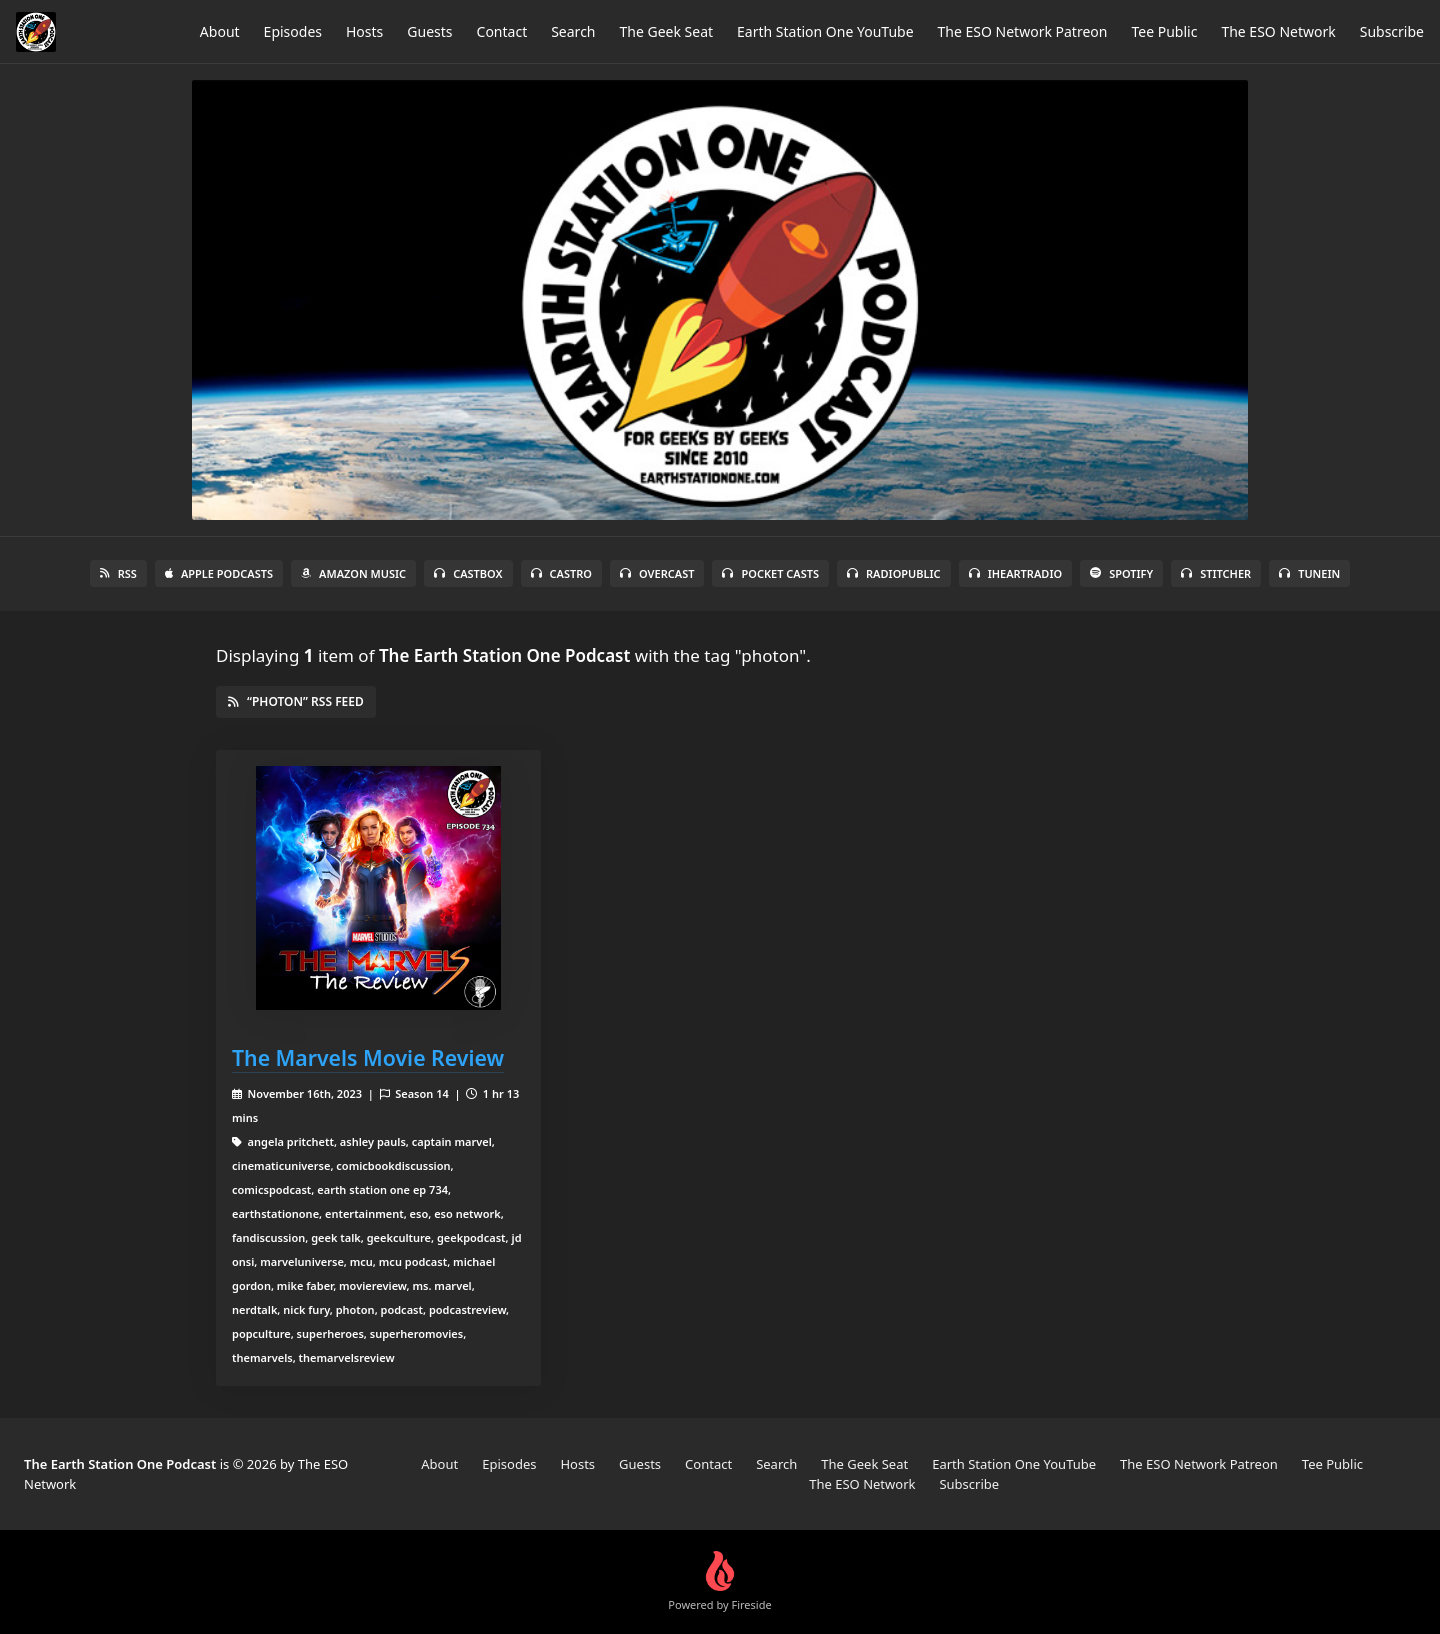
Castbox (468, 573)
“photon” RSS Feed (296, 701)
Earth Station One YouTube (825, 31)
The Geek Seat (667, 31)
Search (573, 31)
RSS (118, 573)
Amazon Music (353, 573)
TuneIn (1309, 573)
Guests (429, 31)
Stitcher (1216, 573)
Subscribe (1392, 31)
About (220, 31)
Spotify (1121, 573)
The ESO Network (1278, 31)
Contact (502, 31)
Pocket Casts (770, 573)
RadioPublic (894, 573)
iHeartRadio (1016, 573)
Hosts (364, 31)
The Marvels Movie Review (368, 1057)
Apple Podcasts (219, 573)
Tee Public (1164, 31)
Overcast (657, 573)
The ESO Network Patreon (1023, 31)
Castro (561, 573)
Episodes (293, 31)
